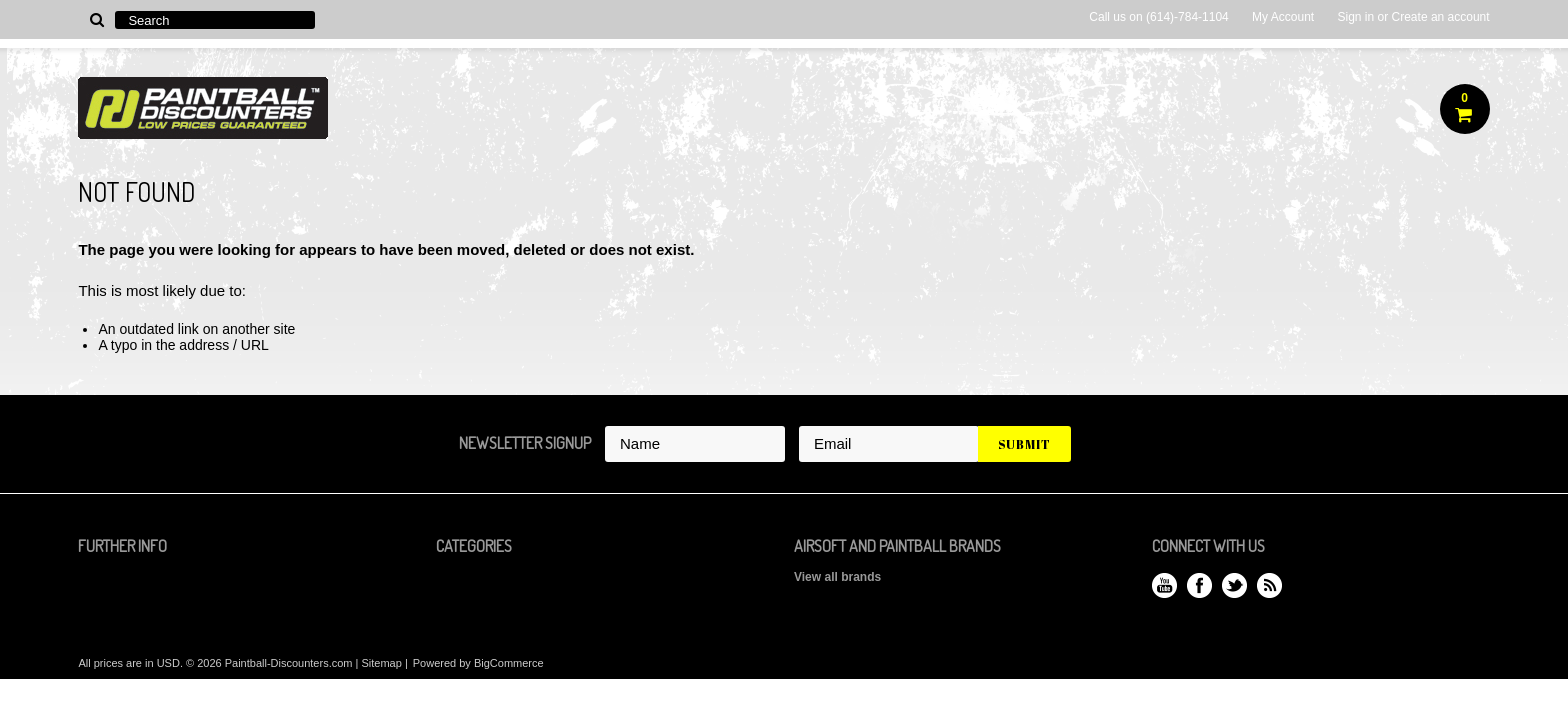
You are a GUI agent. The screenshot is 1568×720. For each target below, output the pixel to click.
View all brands (837, 577)
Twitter (1234, 585)
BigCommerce (509, 663)
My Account (1283, 17)
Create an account (1441, 17)
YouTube (1164, 585)
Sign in (1355, 17)
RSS (1269, 585)
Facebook (1199, 585)
